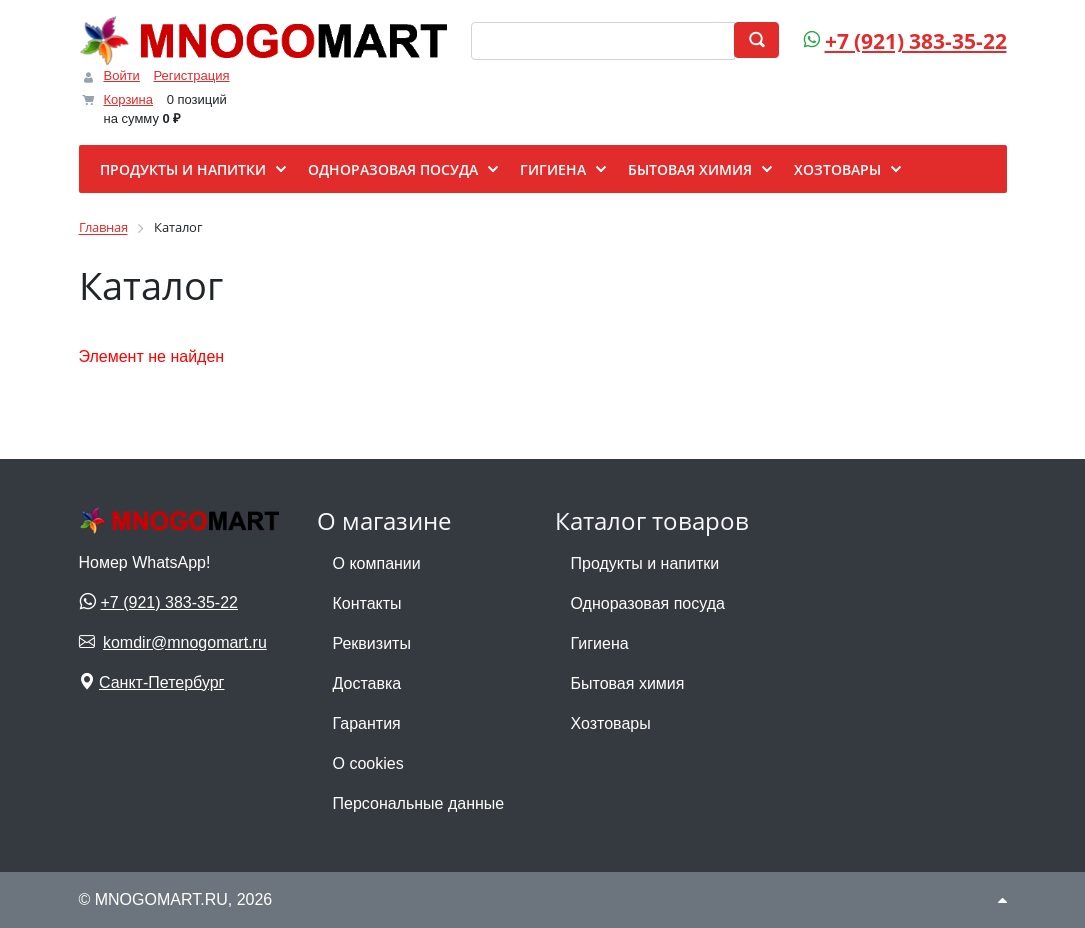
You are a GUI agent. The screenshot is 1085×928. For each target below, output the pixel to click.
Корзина (129, 99)
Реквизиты (372, 643)
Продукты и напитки (645, 563)
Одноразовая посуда (648, 603)
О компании (377, 563)
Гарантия (367, 723)
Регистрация (192, 75)
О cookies (368, 763)
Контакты (367, 603)
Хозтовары (611, 723)
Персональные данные (419, 803)
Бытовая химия (628, 683)
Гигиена (600, 643)
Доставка (367, 683)
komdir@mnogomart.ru (185, 642)
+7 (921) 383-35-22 (916, 41)
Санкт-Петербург (161, 682)
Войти (122, 75)
